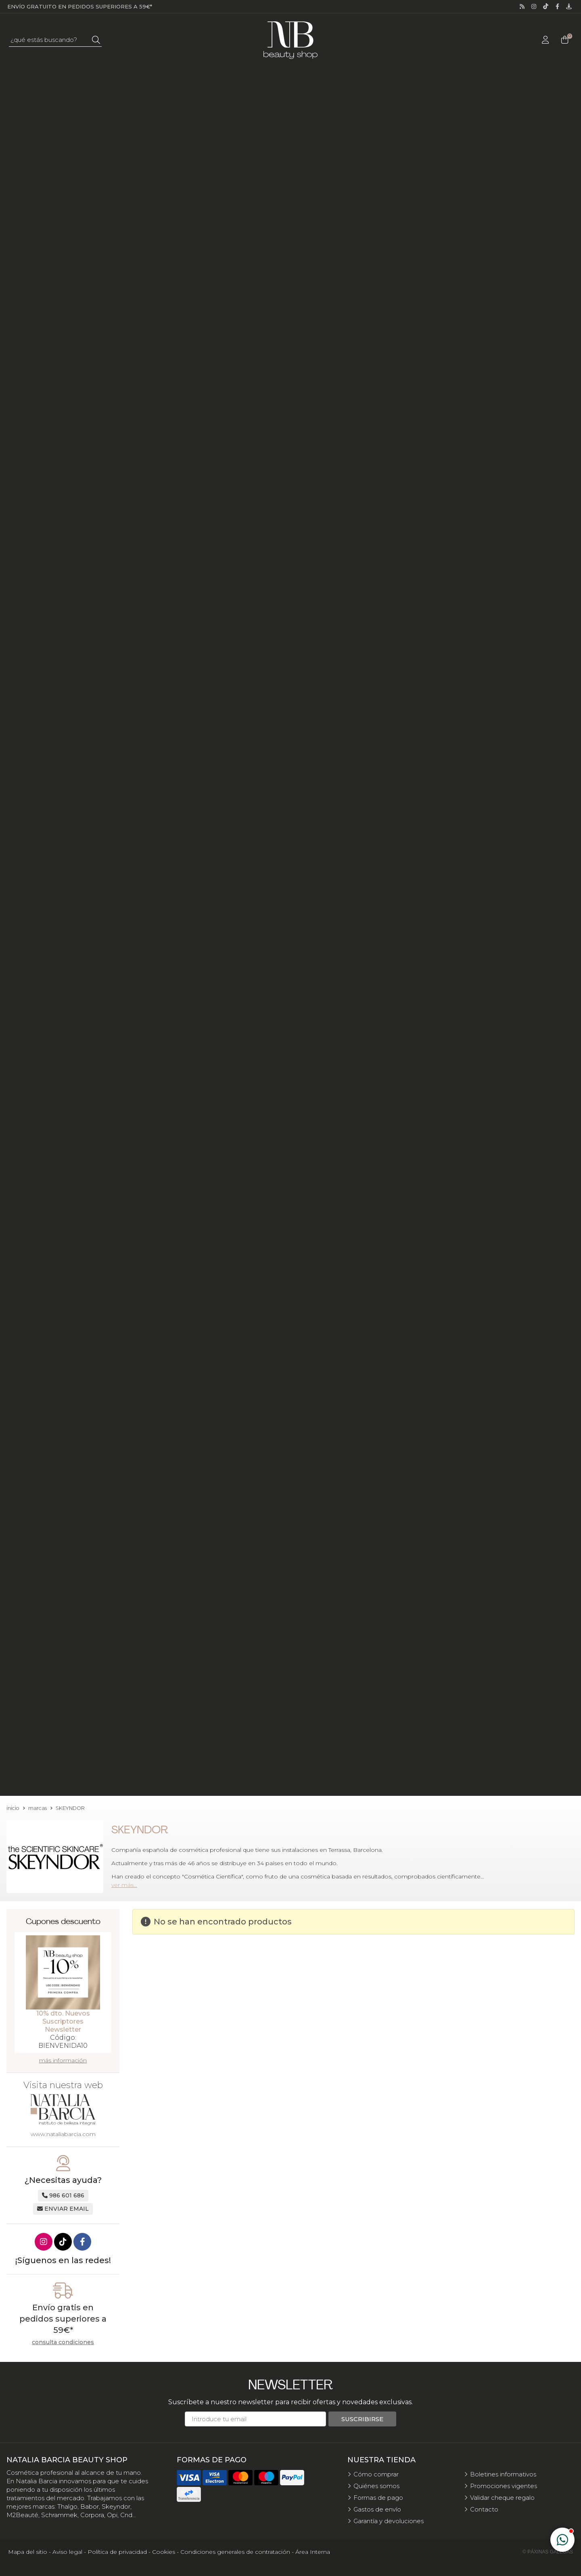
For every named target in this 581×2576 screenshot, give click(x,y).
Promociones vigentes (503, 2486)
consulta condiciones (63, 2342)
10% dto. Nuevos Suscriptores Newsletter (63, 2021)
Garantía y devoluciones (388, 2521)
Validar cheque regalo (502, 2497)
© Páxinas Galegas (547, 2552)
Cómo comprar (376, 2474)
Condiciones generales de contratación (235, 2551)
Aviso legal (67, 2551)
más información (63, 2060)
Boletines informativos (503, 2474)
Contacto (484, 2509)
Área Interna (312, 2551)
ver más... (124, 1885)
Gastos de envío (377, 2509)
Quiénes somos (376, 2486)
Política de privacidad (117, 2551)
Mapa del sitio (27, 2551)
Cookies (163, 2551)
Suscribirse (362, 2419)
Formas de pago (378, 2497)
